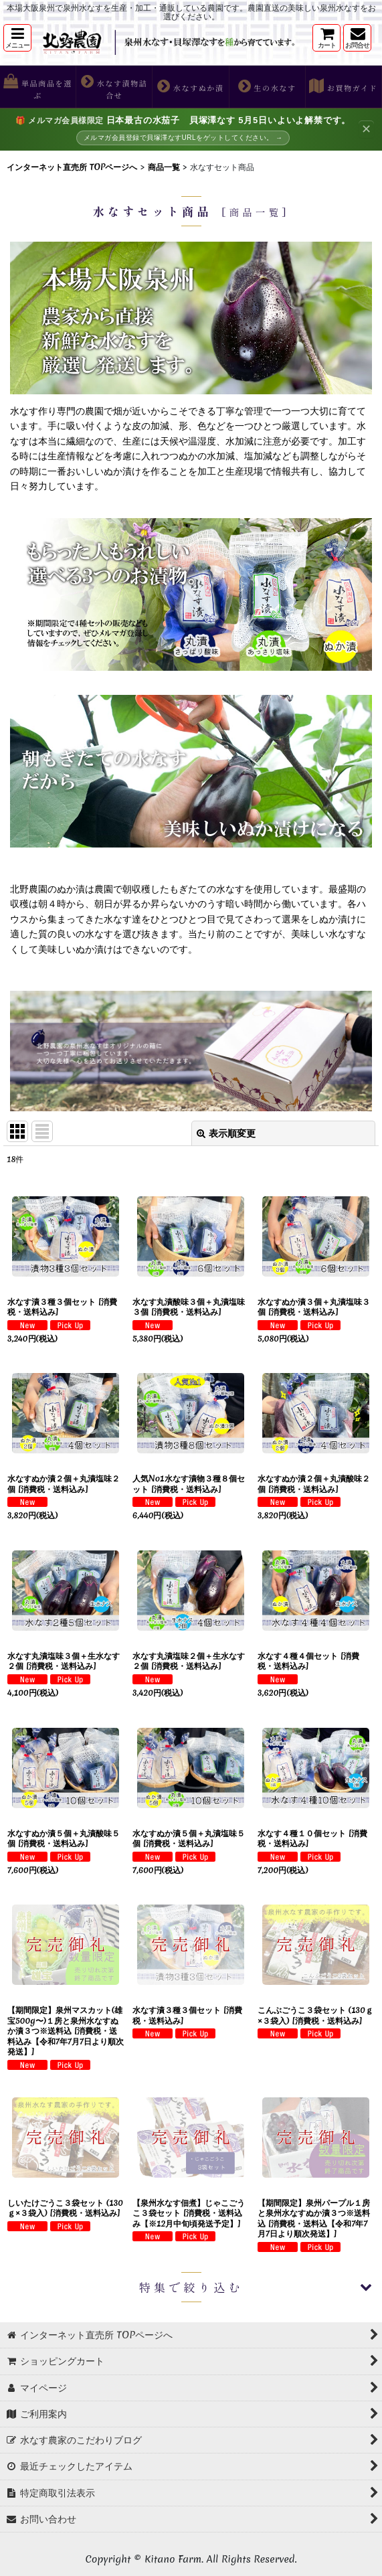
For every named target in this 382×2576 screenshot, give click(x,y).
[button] (17, 38)
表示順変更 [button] (226, 1133)
